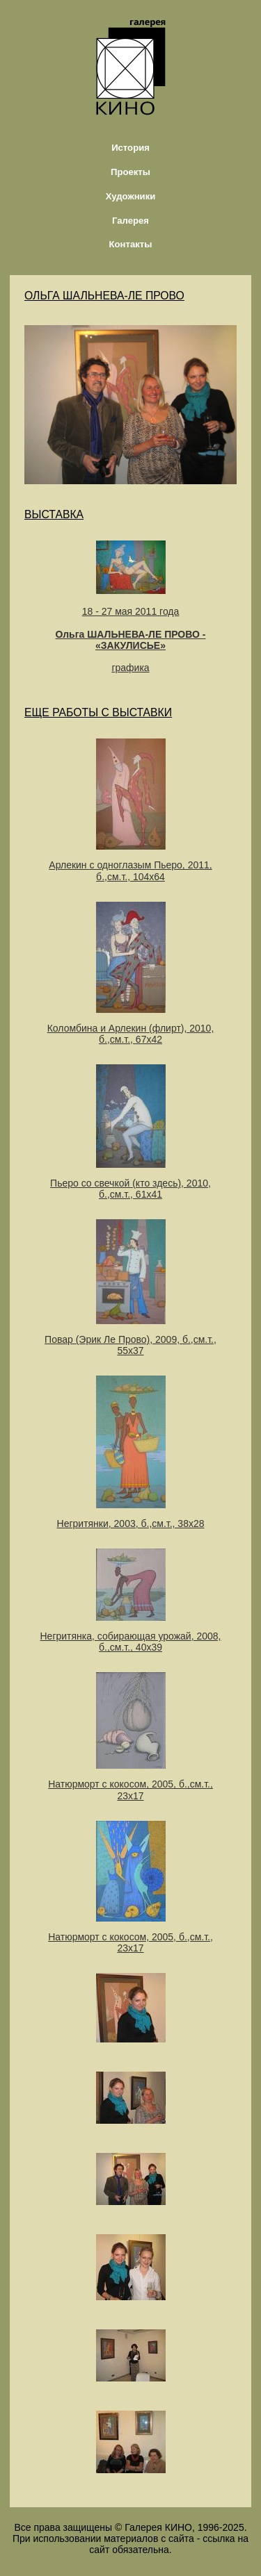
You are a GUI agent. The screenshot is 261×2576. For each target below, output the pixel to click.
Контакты (130, 244)
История (130, 147)
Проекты (130, 172)
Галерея (130, 220)
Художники (131, 196)
